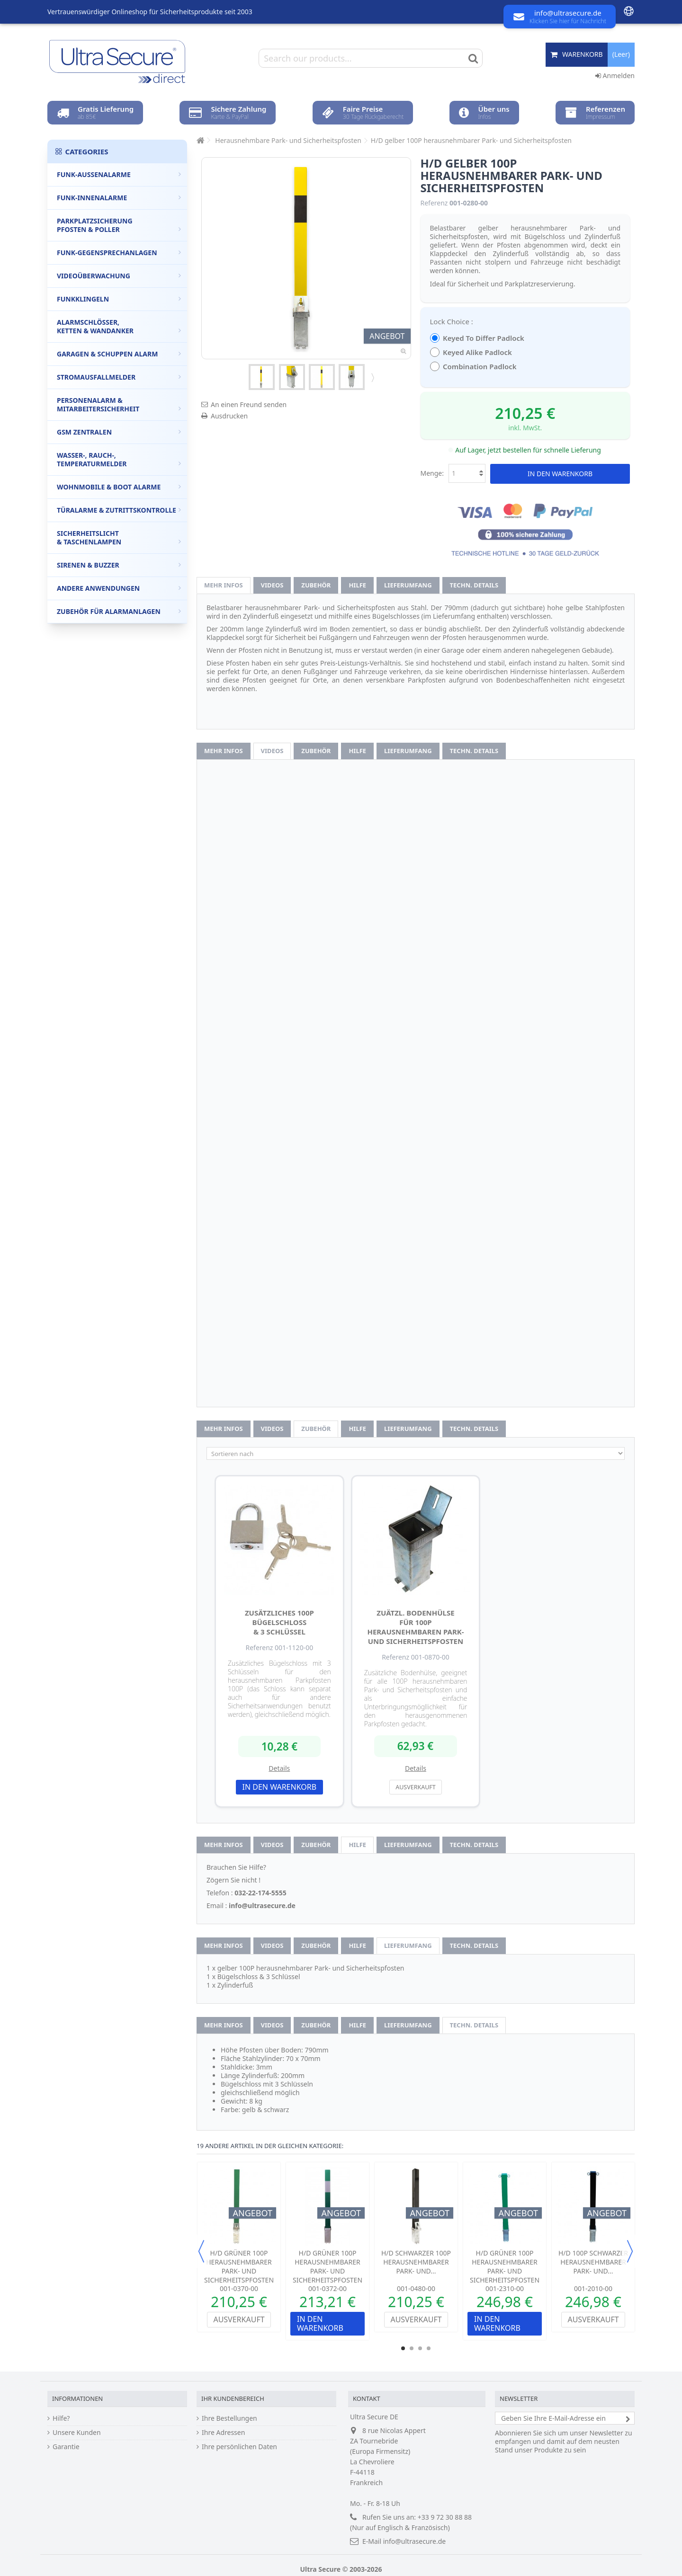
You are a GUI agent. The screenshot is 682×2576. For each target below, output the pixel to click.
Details (279, 1768)
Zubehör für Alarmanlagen (119, 611)
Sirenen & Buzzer (119, 564)
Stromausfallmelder (119, 377)
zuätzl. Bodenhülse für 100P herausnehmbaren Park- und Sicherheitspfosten (415, 1627)
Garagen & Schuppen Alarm (119, 353)
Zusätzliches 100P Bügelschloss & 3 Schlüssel (279, 1622)
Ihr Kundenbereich (232, 2398)
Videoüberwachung (119, 275)
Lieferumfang (408, 585)
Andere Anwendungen (119, 588)
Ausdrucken (229, 415)
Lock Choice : (452, 321)
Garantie (66, 2447)
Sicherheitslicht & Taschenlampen (119, 537)
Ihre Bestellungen (229, 2418)
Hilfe (357, 585)
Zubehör (316, 585)
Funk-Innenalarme (119, 197)
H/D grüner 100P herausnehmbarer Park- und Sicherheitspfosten (239, 2266)
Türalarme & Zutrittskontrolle (119, 510)
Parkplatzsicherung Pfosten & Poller (119, 225)
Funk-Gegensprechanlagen (119, 252)
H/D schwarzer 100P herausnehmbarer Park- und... (416, 2261)
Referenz (434, 203)
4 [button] (429, 2348)
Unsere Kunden (77, 2432)
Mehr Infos (223, 585)
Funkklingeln (119, 298)
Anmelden (615, 75)
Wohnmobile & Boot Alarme (119, 486)
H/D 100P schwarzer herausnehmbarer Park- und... (593, 2261)
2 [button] (411, 2348)
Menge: (432, 473)
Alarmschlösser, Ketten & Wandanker (119, 326)
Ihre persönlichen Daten (239, 2447)
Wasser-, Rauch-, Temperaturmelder (119, 459)
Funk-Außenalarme (119, 174)
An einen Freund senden (249, 404)
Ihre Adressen (223, 2432)
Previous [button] (201, 2251)
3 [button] (420, 2348)
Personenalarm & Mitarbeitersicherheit (119, 404)
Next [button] (629, 2251)
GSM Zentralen (119, 431)
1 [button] (403, 2348)
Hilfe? (61, 2418)
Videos (272, 585)
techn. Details (474, 585)
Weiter (372, 377)
